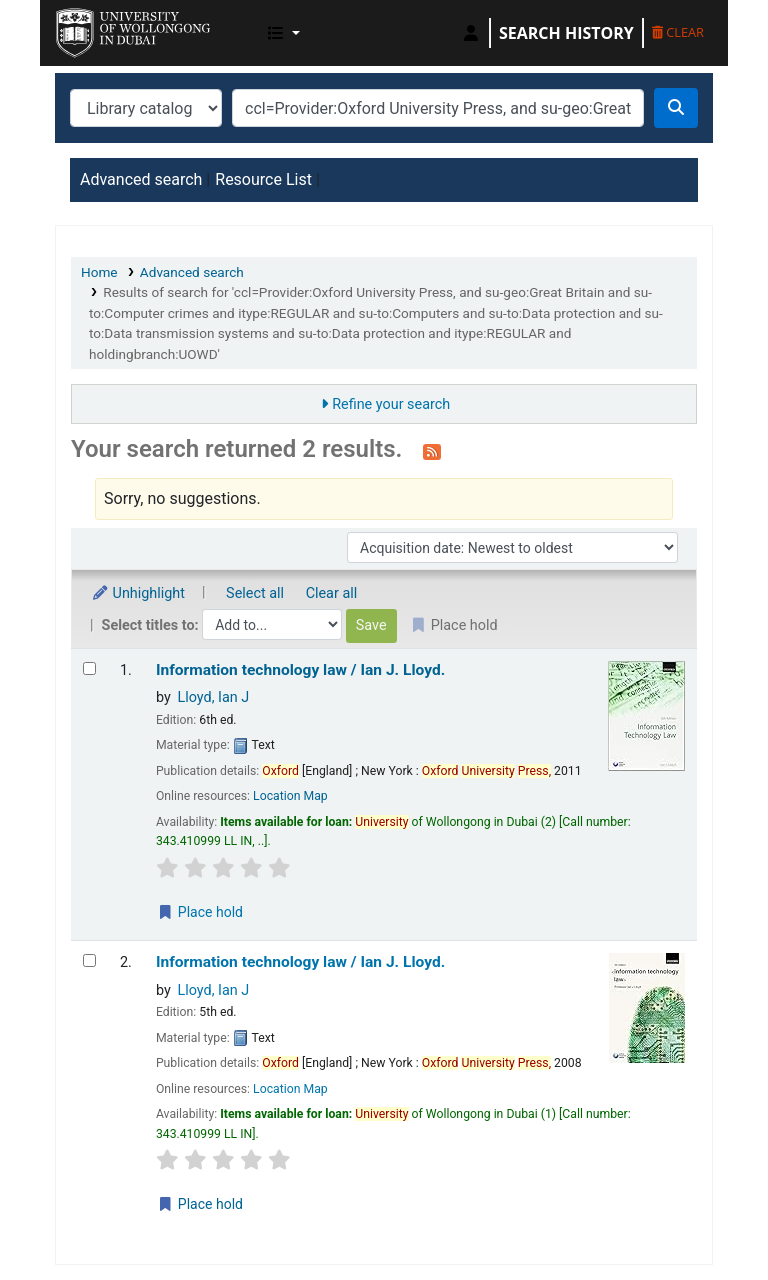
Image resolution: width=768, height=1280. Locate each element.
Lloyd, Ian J (213, 697)
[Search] (676, 108)
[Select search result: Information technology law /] (89, 668)
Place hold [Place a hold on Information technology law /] (200, 912)
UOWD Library (106, 28)
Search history (566, 33)
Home (99, 272)
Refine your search (391, 404)
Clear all (332, 593)
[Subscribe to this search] (432, 451)
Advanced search (141, 179)
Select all (255, 593)
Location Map (290, 796)
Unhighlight (138, 593)
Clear (678, 32)
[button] (284, 33)
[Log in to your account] (471, 33)
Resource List (263, 179)
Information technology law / (300, 670)
